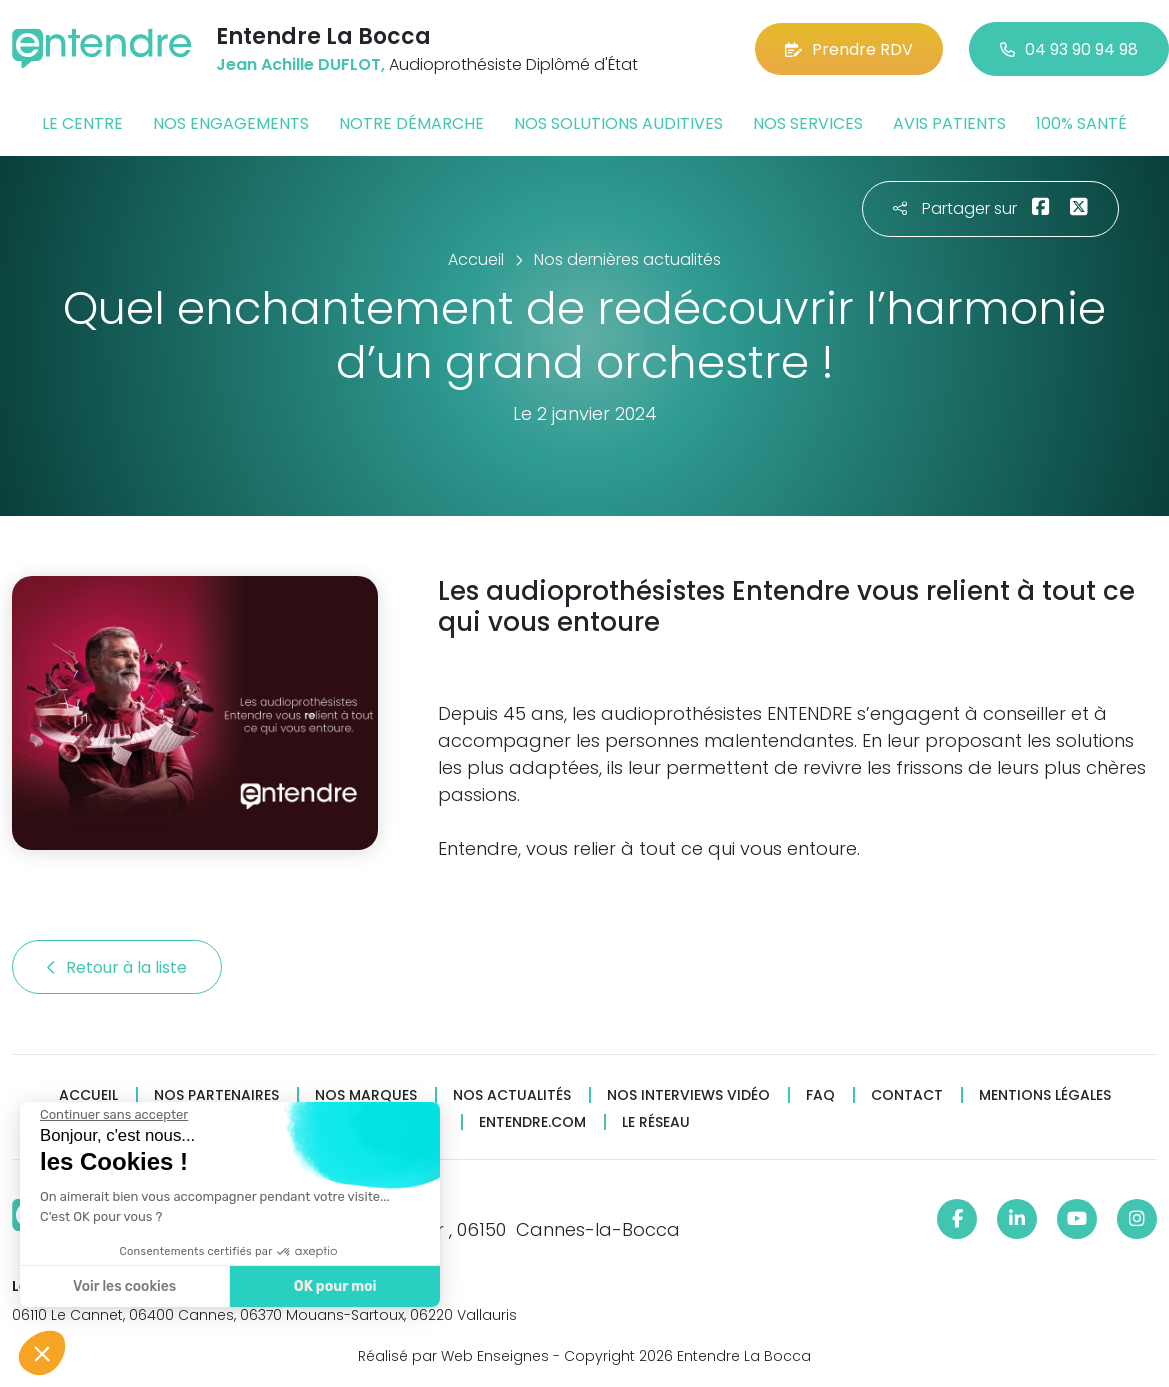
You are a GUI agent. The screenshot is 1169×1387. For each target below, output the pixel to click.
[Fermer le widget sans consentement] (112, 1115)
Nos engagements (231, 123)
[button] (42, 1353)
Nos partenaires (216, 1095)
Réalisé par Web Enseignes (453, 1356)
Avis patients (949, 123)
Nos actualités (512, 1095)
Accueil (88, 1095)
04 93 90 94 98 (1069, 49)
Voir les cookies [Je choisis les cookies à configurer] (122, 1286)
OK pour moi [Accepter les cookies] (332, 1286)
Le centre (82, 123)
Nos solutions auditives (618, 123)
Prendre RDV (849, 49)
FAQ (820, 1095)
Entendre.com (532, 1122)
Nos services (808, 123)
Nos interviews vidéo (688, 1095)
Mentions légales (1045, 1095)
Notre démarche (411, 123)
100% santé (1081, 123)
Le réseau (656, 1122)
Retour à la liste (117, 967)
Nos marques (366, 1095)
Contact (907, 1095)
